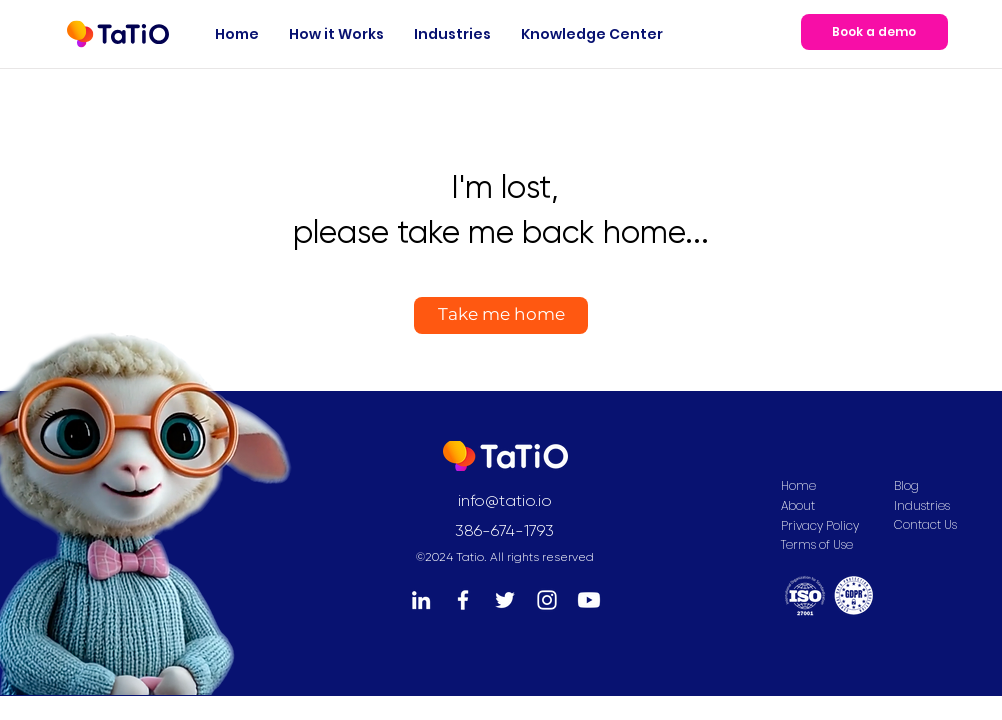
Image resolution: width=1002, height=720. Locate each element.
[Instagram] (547, 600)
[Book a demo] (874, 32)
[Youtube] (589, 600)
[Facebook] (463, 600)
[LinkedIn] (421, 600)
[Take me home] (501, 315)
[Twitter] (505, 600)
